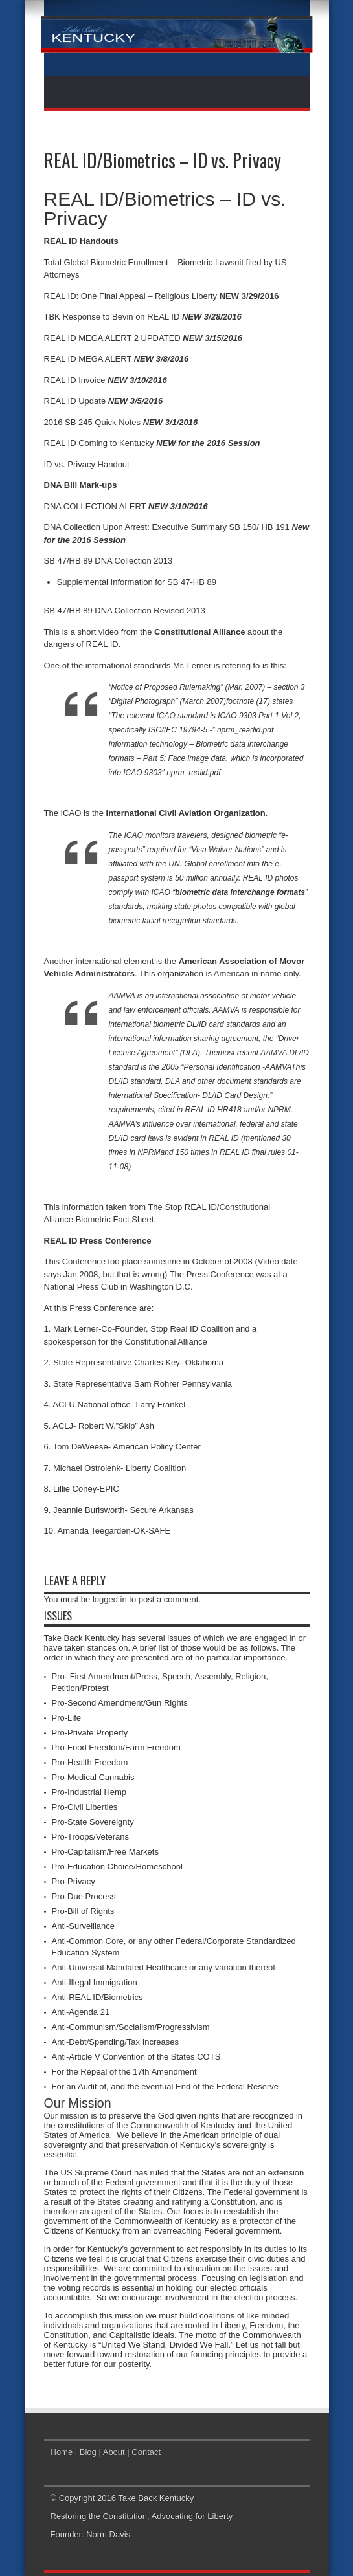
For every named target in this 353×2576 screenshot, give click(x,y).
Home (62, 2452)
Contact (146, 2452)
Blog (88, 2452)
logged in (110, 1599)
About (114, 2452)
